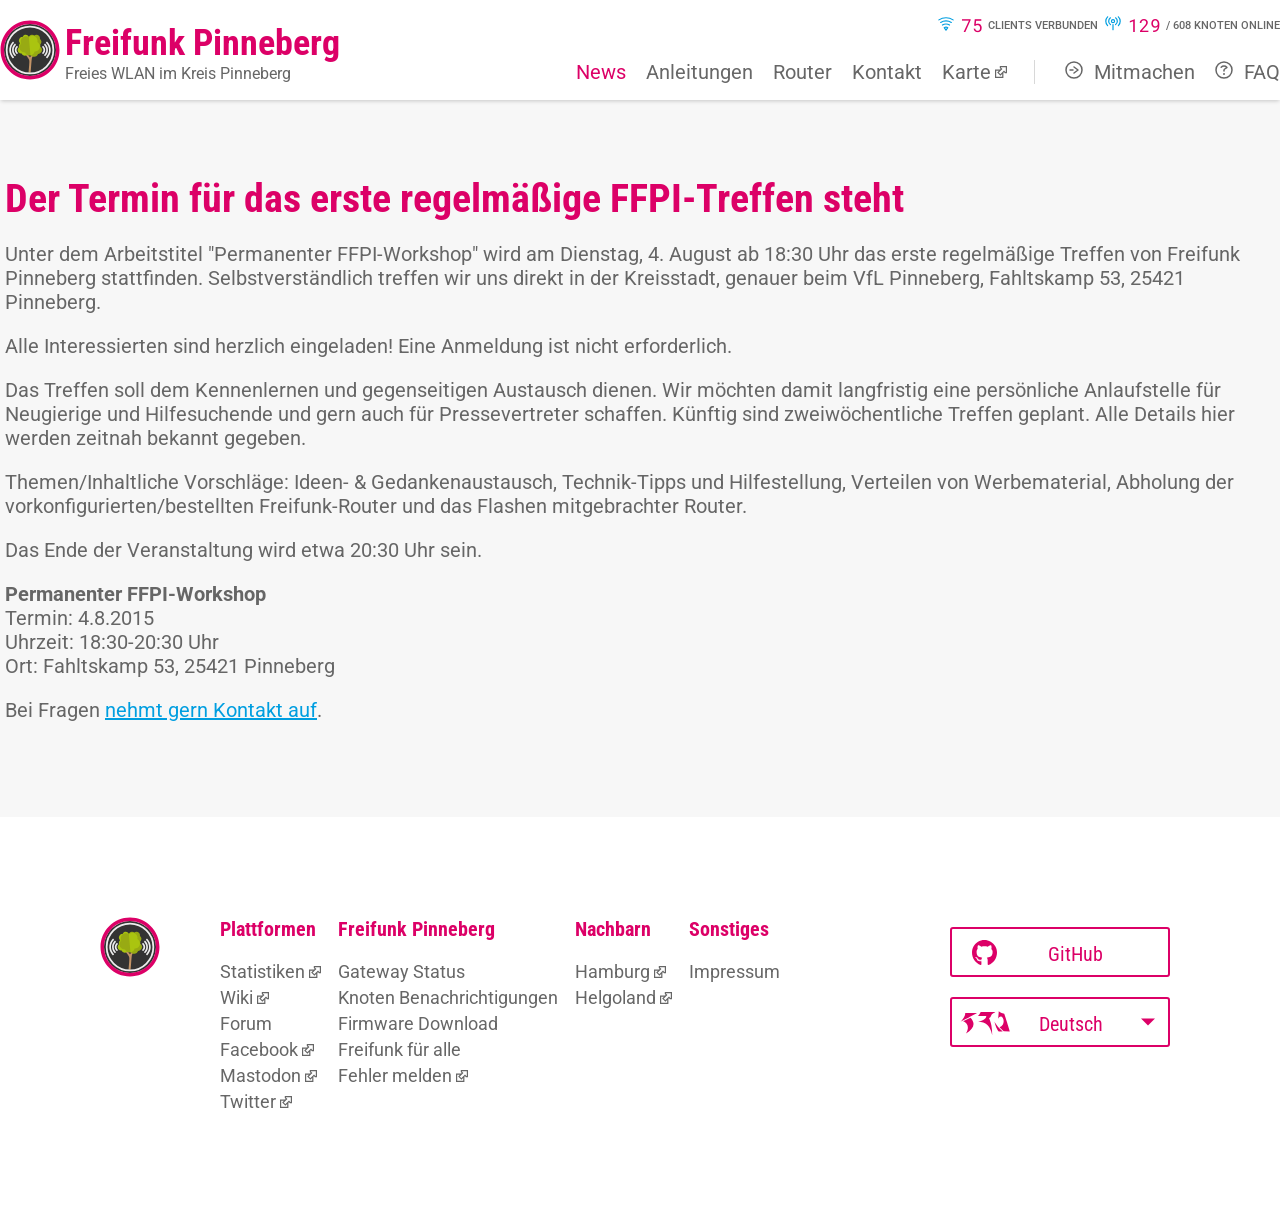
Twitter (248, 1101)
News (601, 72)
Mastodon (260, 1075)
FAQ (1247, 72)
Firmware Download (418, 1023)
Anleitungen (699, 72)
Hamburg (612, 971)
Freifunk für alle (399, 1049)
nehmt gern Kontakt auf (211, 710)
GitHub (1037, 953)
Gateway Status (401, 971)
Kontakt (887, 72)
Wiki (236, 997)
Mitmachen (1130, 72)
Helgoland (615, 997)
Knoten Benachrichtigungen (448, 997)
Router (802, 72)
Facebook (259, 1049)
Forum (246, 1023)
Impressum (734, 971)
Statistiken (262, 971)
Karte (966, 72)
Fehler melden (395, 1075)
